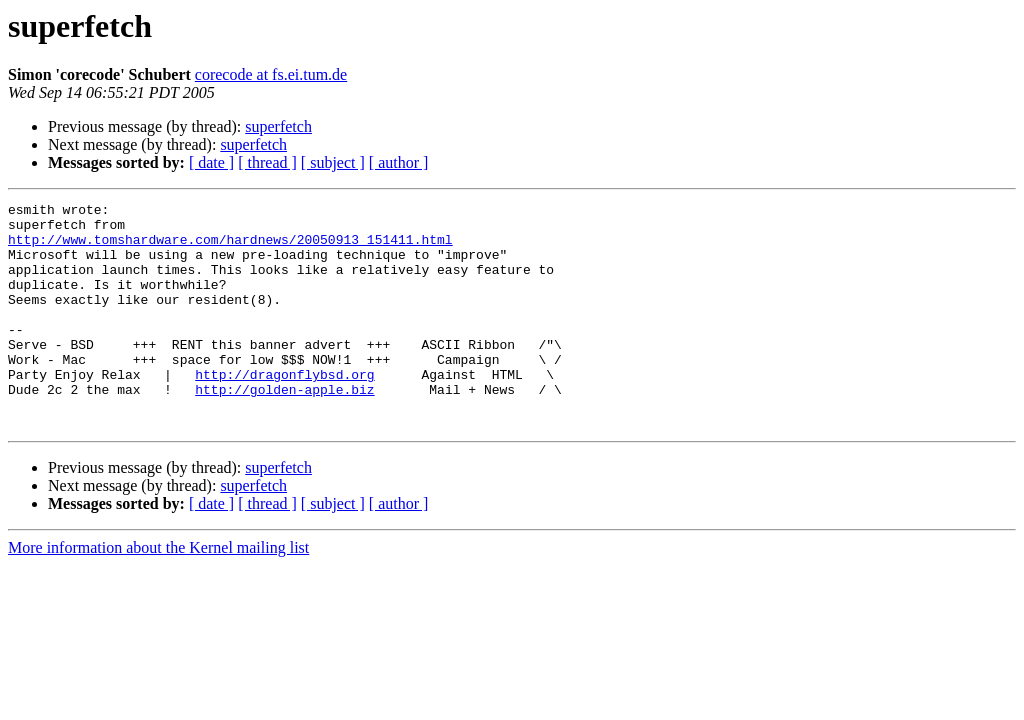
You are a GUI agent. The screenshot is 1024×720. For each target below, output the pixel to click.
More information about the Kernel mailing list (158, 592)
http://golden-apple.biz (284, 428)
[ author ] (399, 162)
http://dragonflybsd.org (284, 410)
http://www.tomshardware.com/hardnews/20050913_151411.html (230, 248)
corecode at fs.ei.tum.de (271, 74)
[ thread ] (267, 162)
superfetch (278, 126)
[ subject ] (333, 162)
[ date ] (211, 162)
